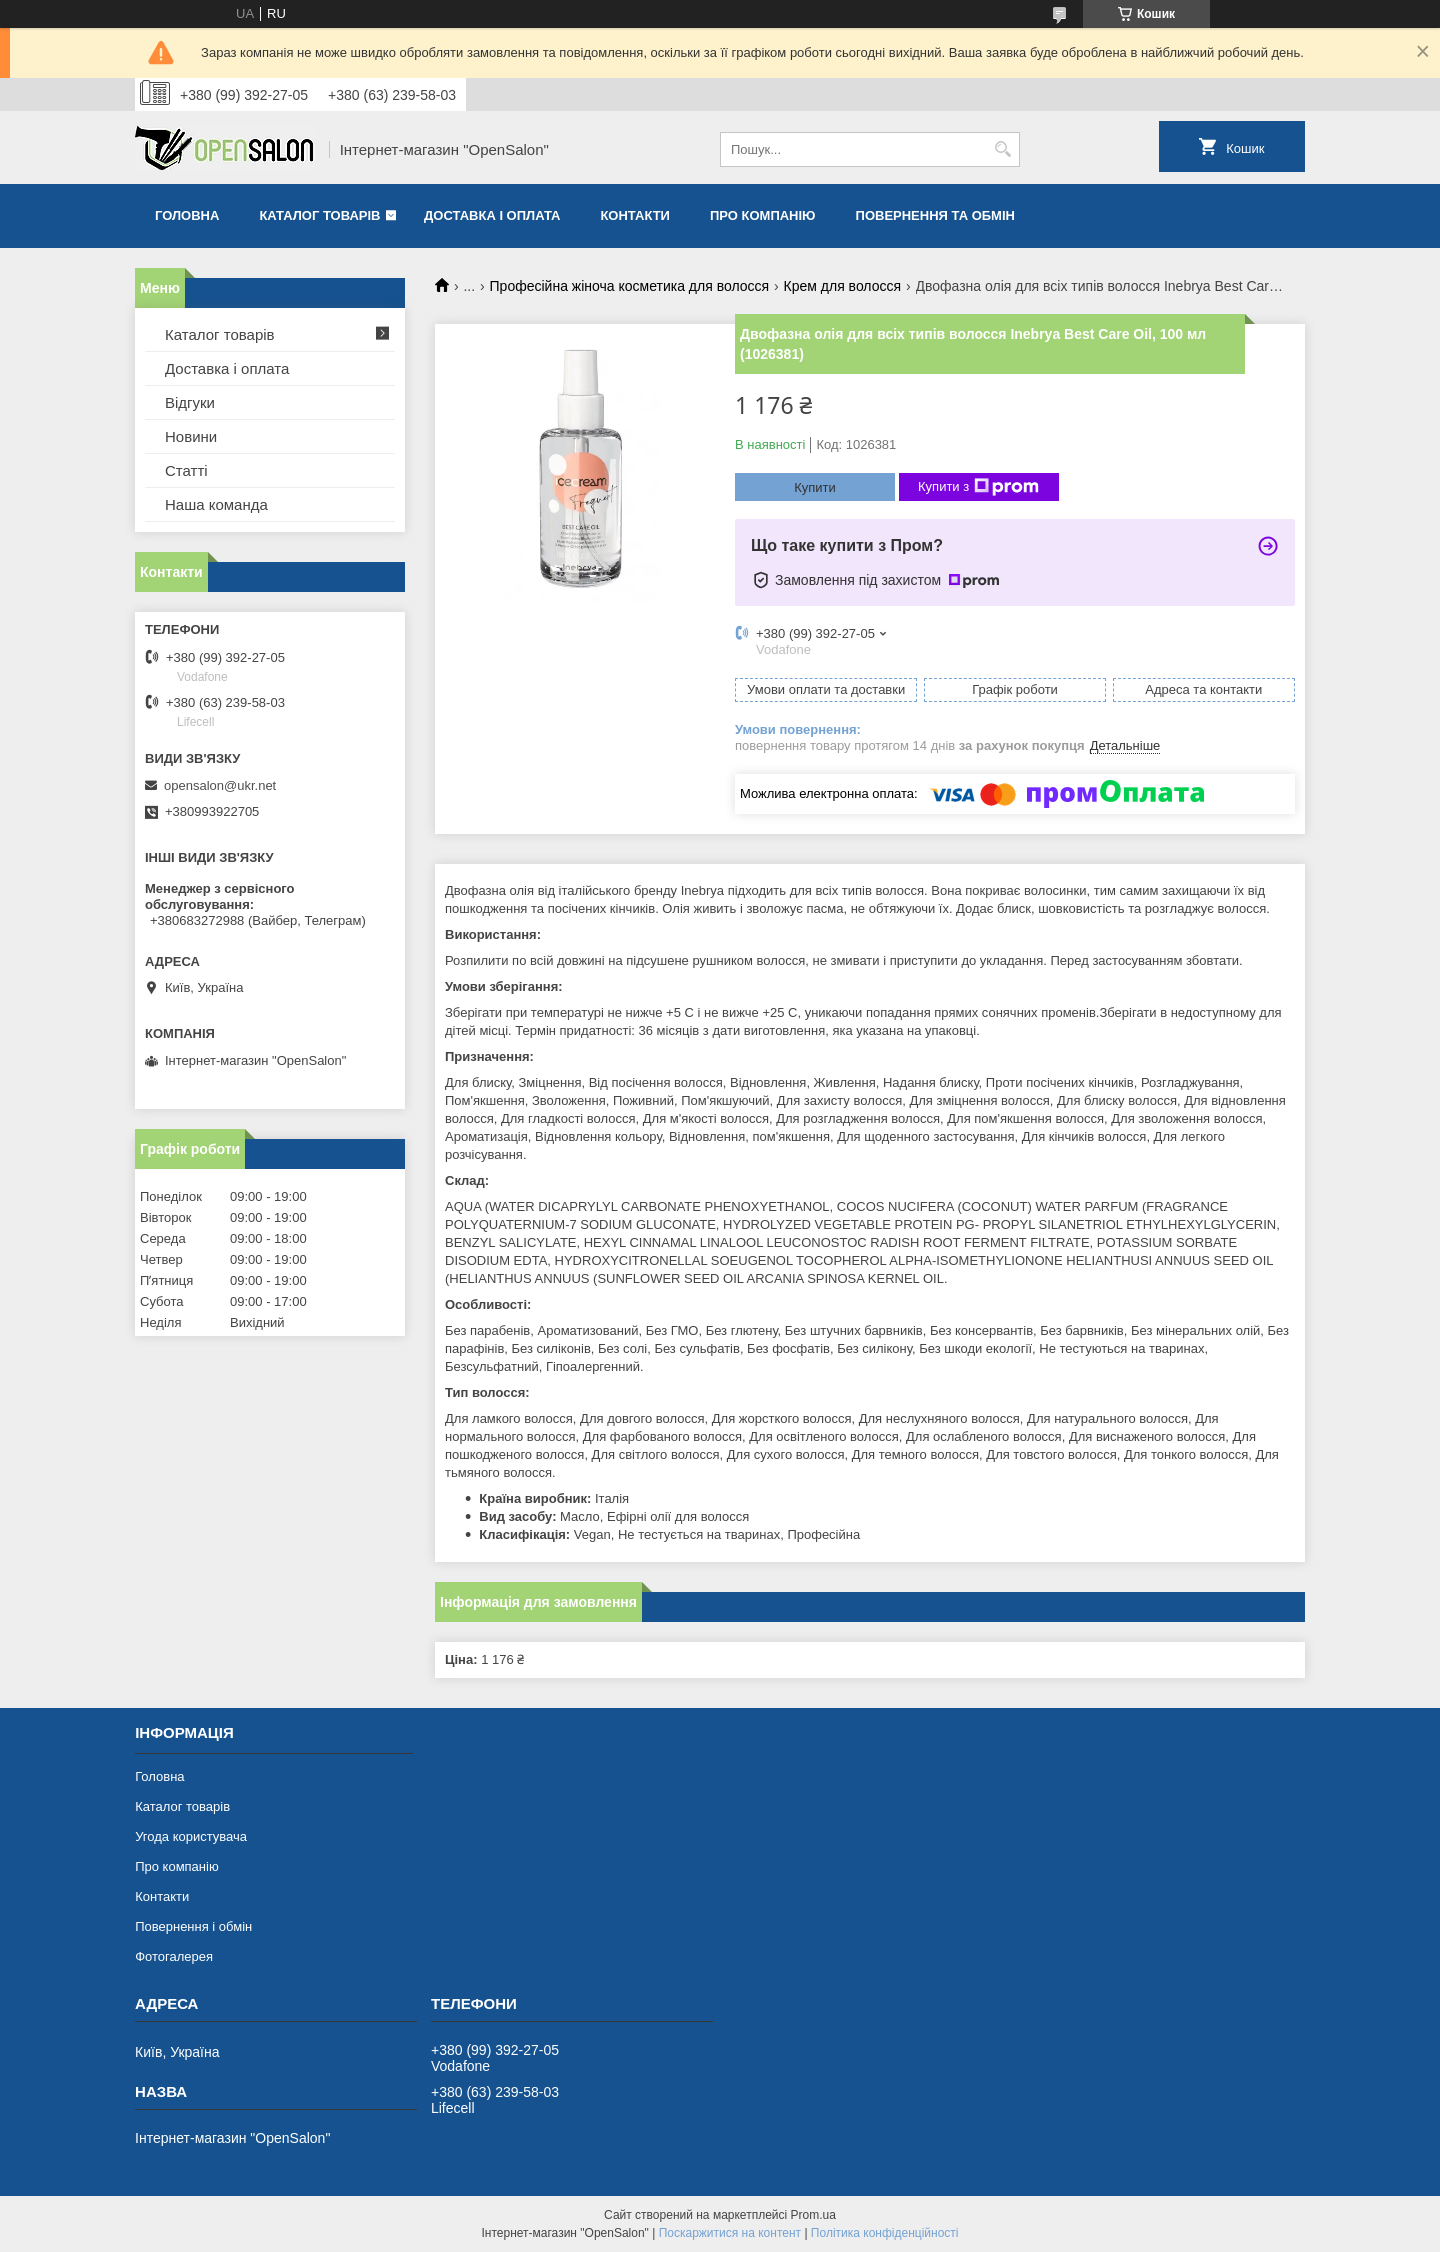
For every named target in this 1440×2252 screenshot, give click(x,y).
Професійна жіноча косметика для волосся (630, 286)
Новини (191, 436)
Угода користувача (191, 1836)
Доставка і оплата (492, 215)
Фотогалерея (174, 1956)
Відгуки (190, 402)
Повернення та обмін (935, 215)
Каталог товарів (319, 215)
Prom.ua (813, 2215)
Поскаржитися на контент (730, 2233)
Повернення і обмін (193, 1926)
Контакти (635, 215)
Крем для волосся (843, 286)
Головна (187, 215)
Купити (815, 487)
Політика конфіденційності (885, 2233)
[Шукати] (1002, 149)
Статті (186, 470)
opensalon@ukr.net (220, 785)
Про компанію (763, 215)
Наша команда (216, 504)
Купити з (978, 487)
